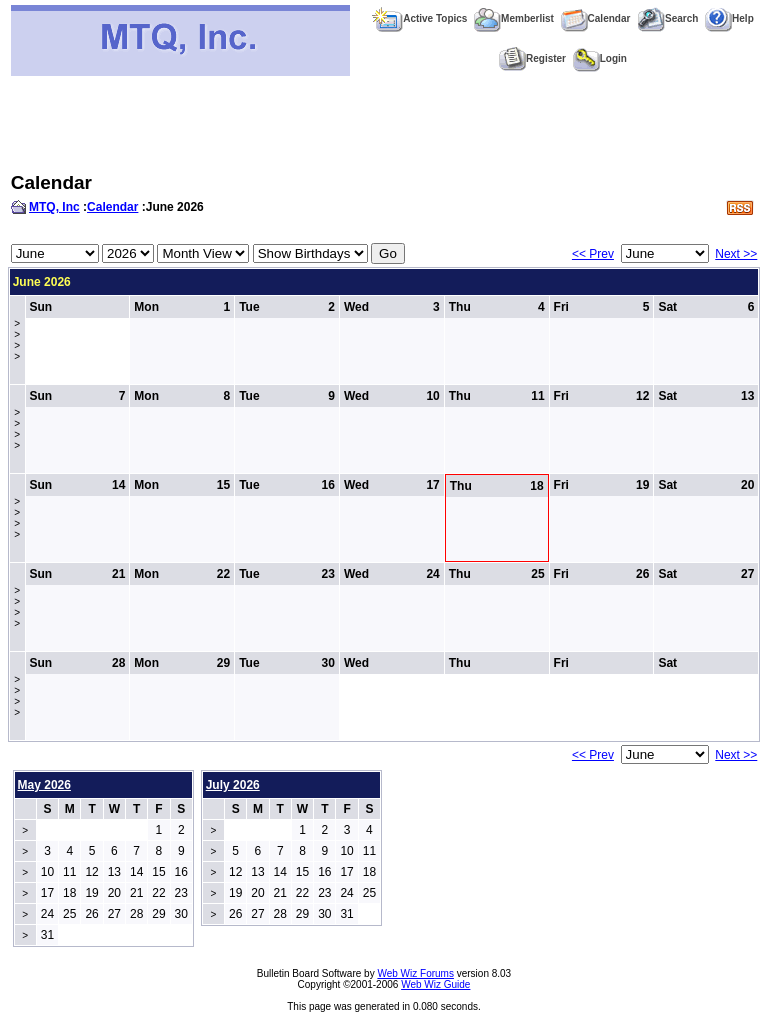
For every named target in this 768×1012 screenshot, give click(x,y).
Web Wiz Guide (435, 984)
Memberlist (514, 18)
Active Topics (419, 18)
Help (729, 18)
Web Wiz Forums (415, 973)
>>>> (17, 340)
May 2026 (44, 785)
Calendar (596, 18)
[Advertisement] (384, 124)
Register (532, 58)
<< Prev (593, 254)
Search (667, 18)
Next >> (736, 254)
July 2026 (233, 785)
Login (600, 58)
